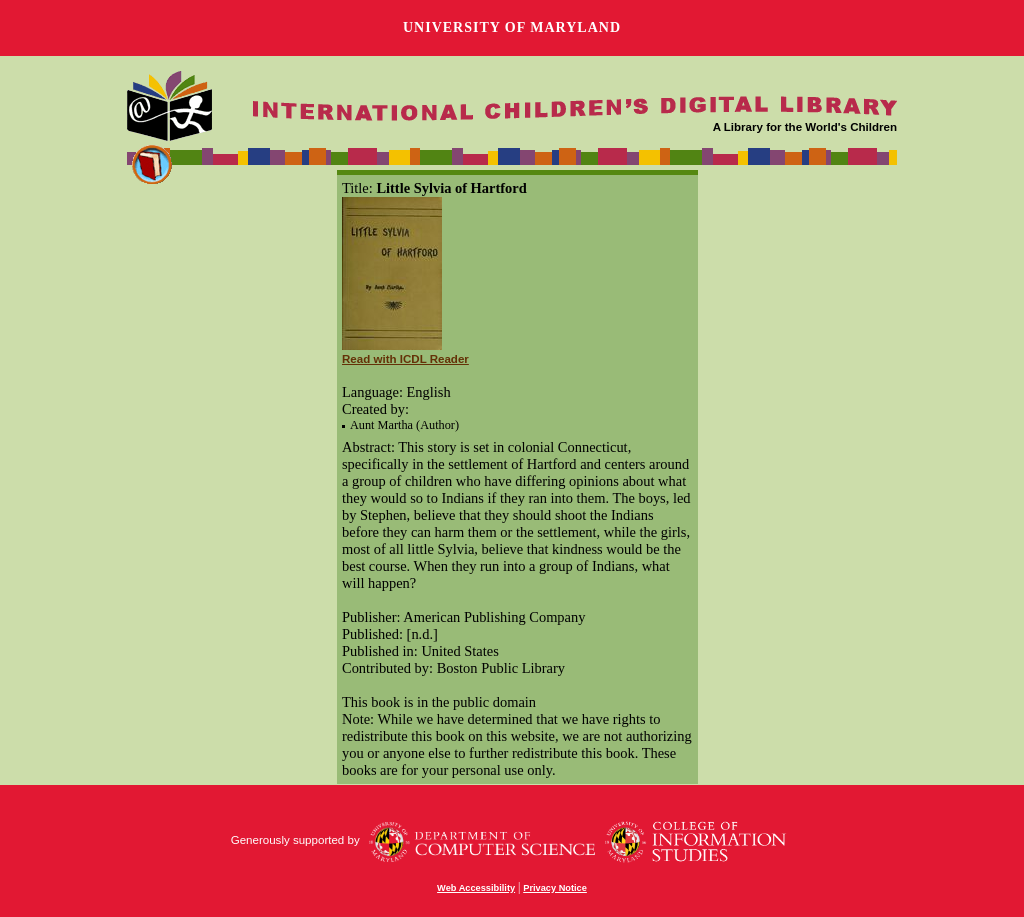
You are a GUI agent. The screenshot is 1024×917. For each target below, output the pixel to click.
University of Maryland (512, 27)
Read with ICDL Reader (405, 359)
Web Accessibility (476, 888)
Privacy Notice (555, 888)
